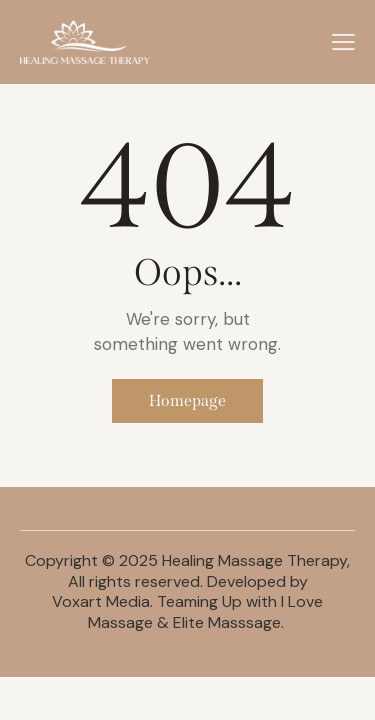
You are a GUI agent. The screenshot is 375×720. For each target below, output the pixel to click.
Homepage (187, 400)
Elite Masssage (227, 622)
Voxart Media (101, 601)
